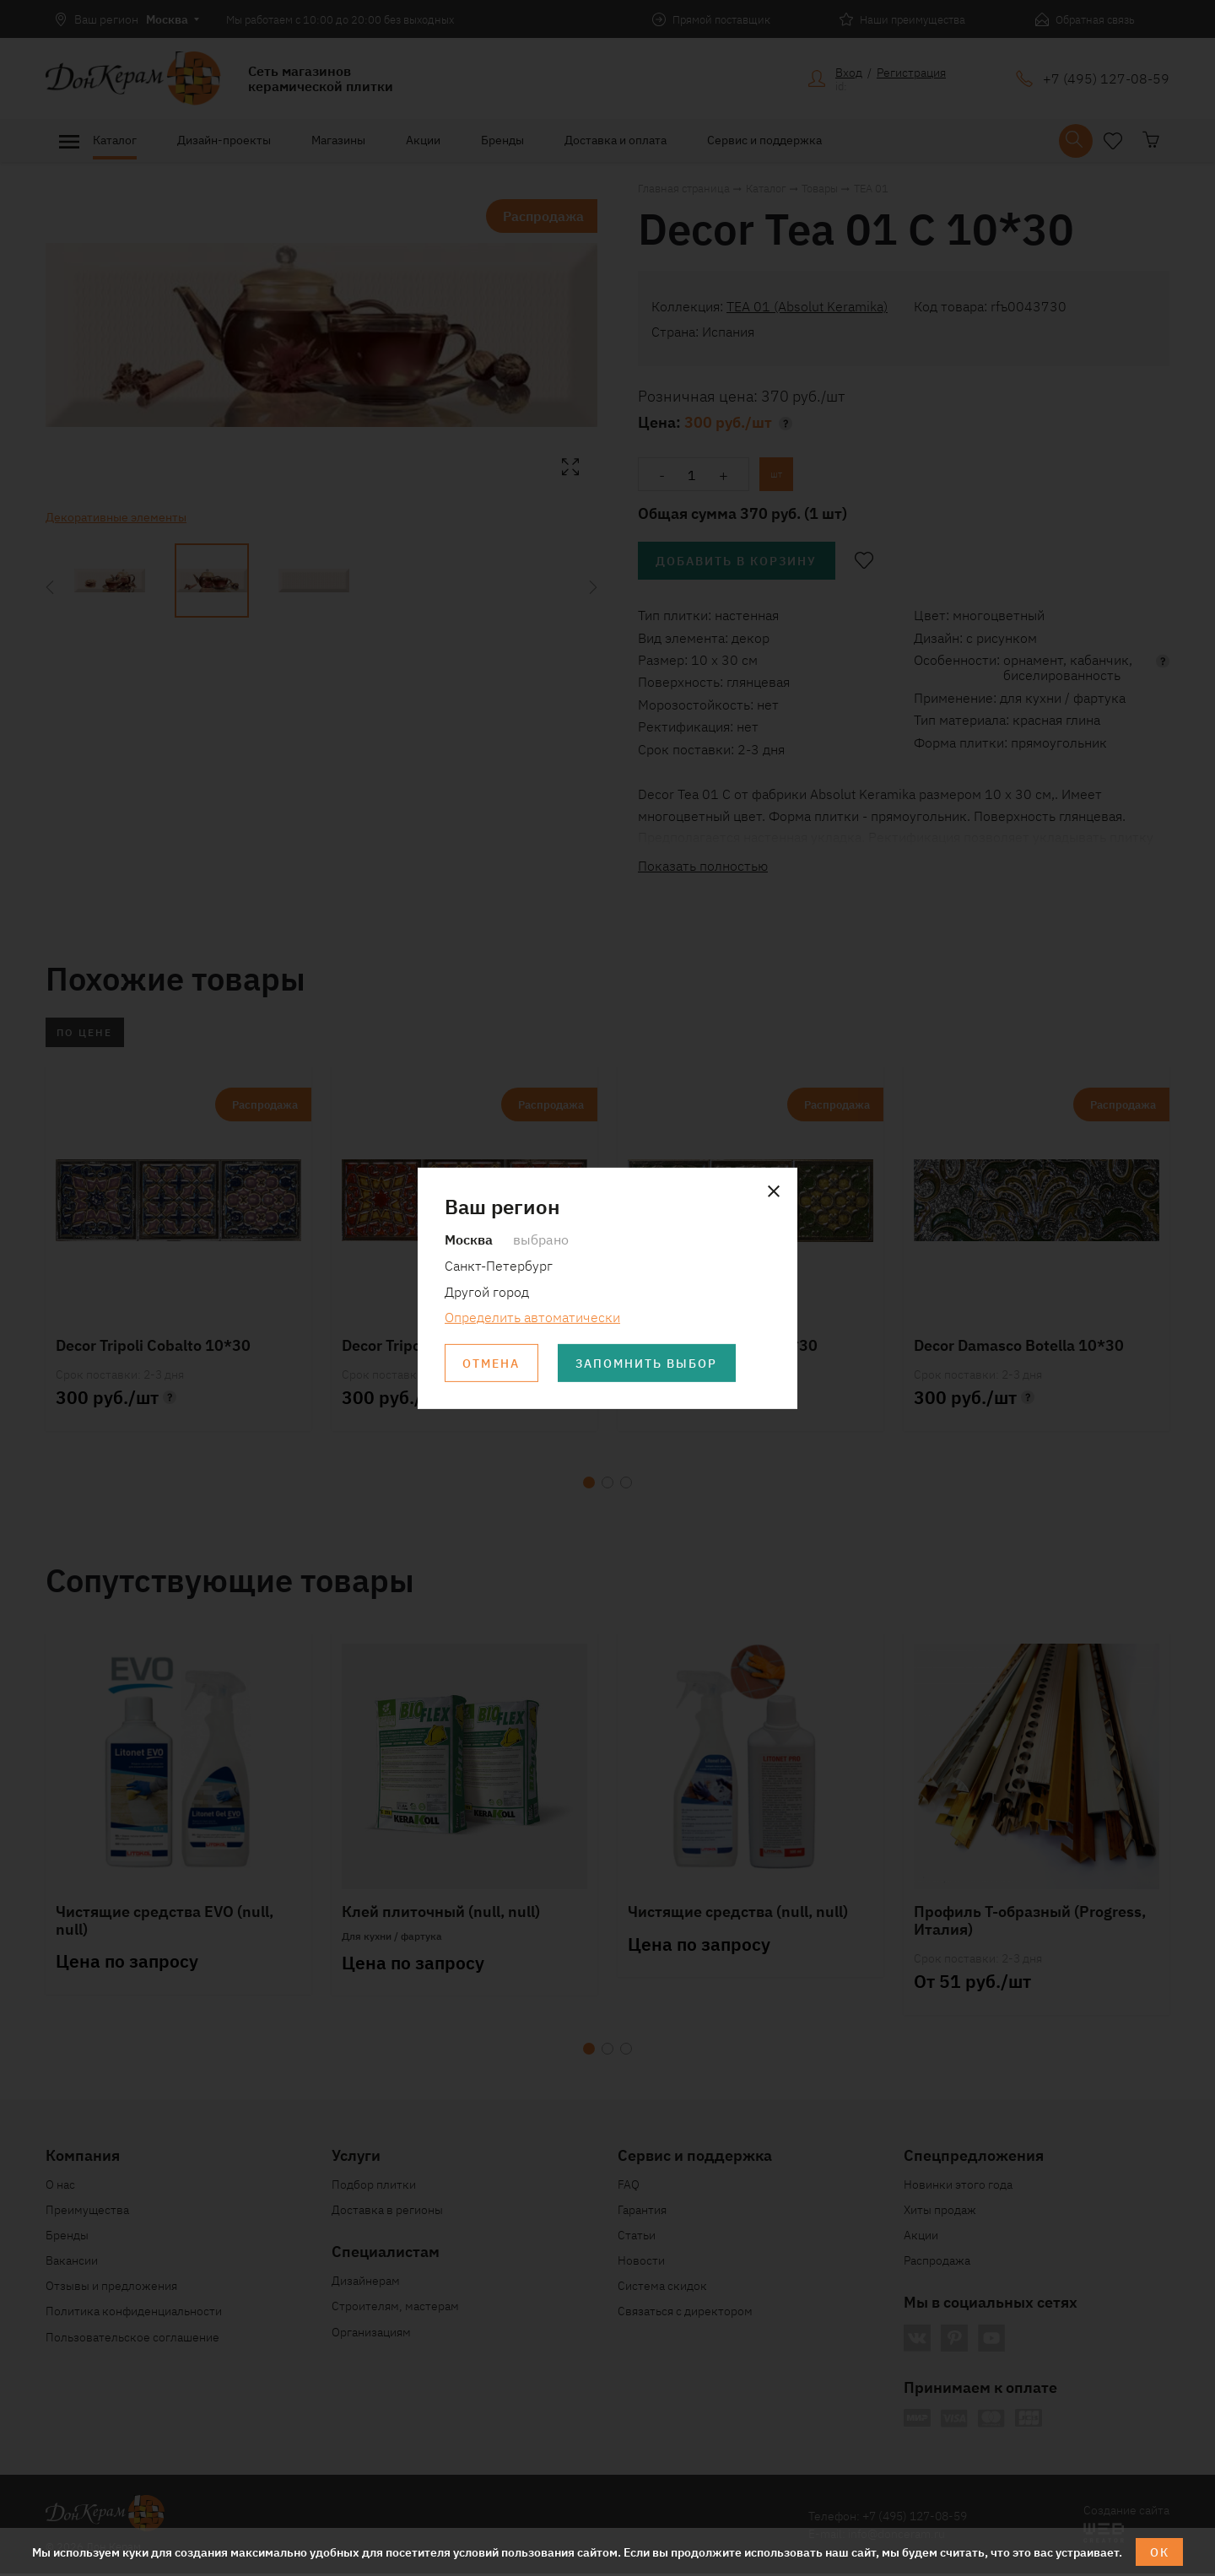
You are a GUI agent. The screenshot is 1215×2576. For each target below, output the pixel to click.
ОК (1159, 2551)
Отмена (492, 1363)
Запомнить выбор (649, 1363)
